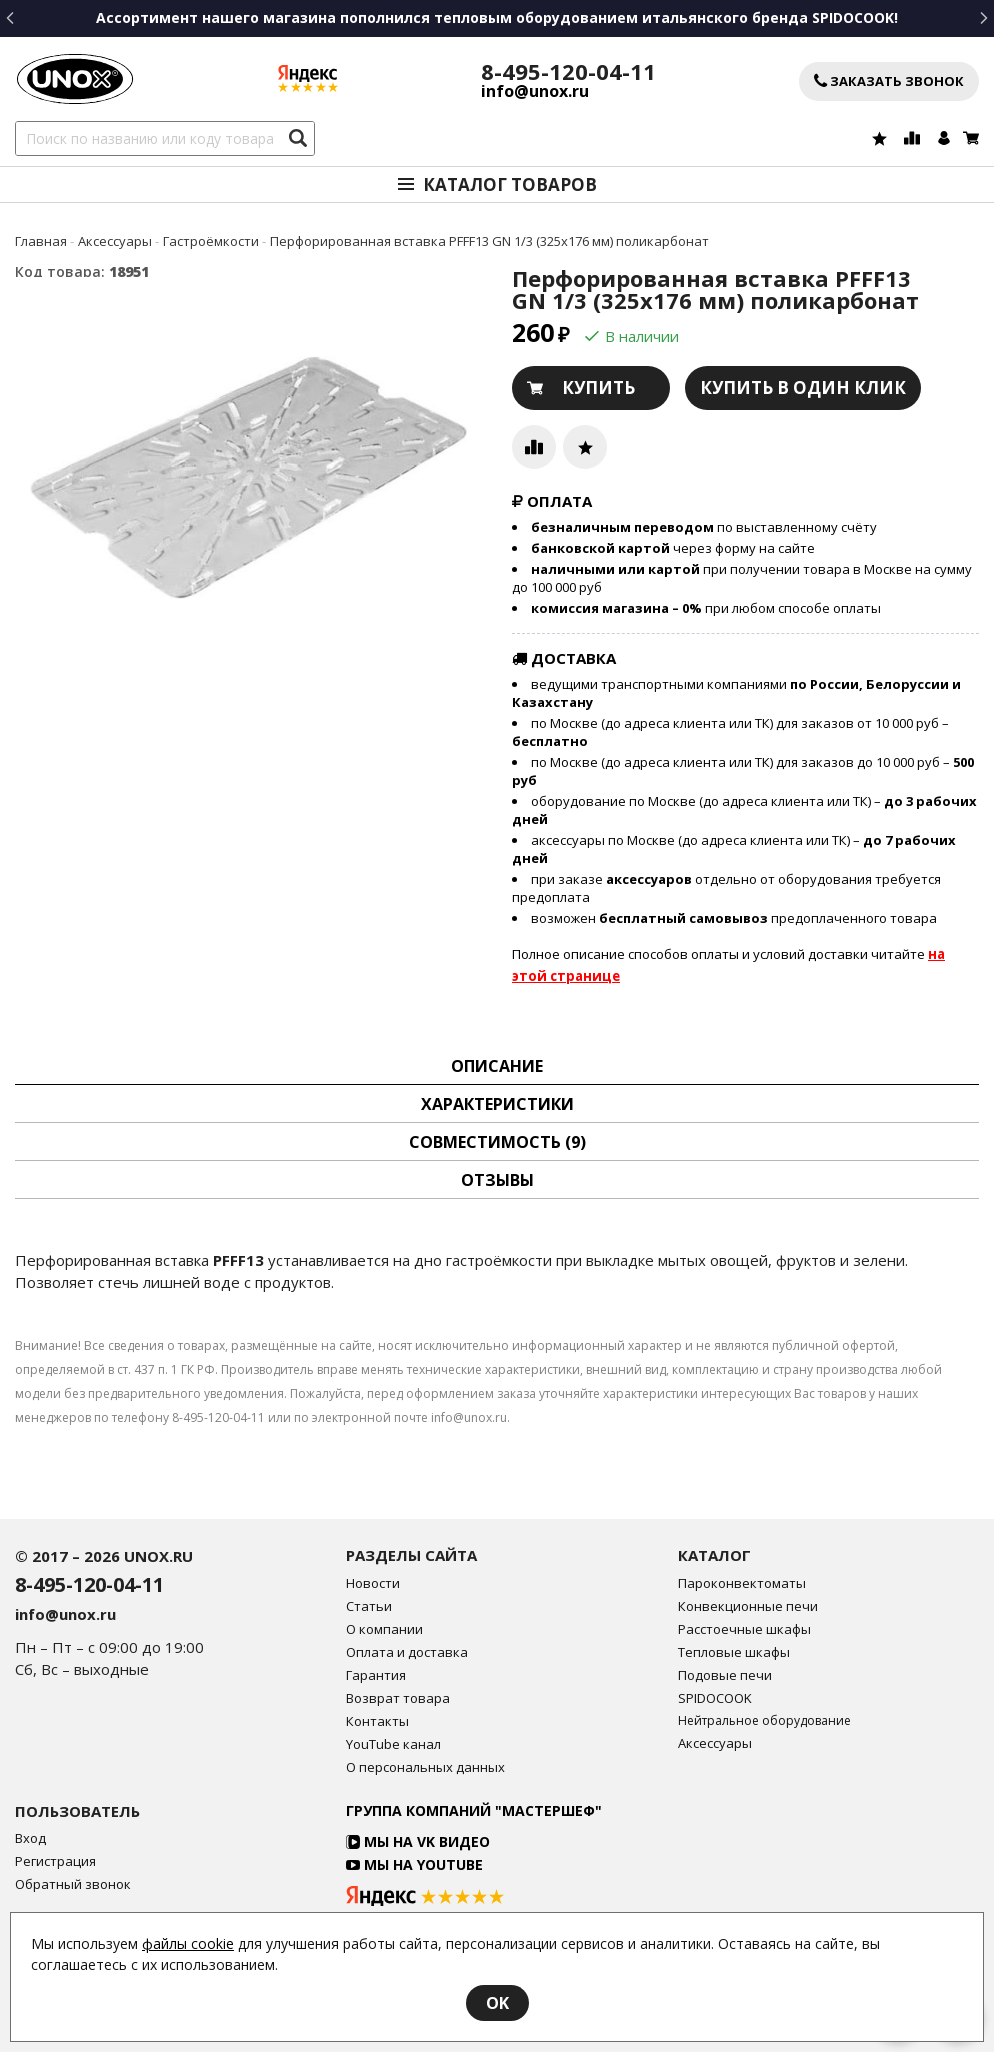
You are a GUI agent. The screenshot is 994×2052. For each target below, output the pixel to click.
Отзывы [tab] (497, 1180)
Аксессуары (715, 1743)
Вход (30, 1838)
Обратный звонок (73, 1884)
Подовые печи (725, 1675)
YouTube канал (393, 1744)
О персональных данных (425, 1767)
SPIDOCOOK (715, 1698)
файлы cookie (188, 1943)
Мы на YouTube (414, 1864)
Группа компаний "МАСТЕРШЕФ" (474, 1810)
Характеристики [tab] (497, 1104)
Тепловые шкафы (734, 1652)
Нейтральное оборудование (764, 1721)
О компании (384, 1629)
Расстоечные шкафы (744, 1629)
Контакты (377, 1721)
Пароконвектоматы (742, 1583)
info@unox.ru (535, 91)
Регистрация (55, 1861)
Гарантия (376, 1675)
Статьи (369, 1606)
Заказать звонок (889, 81)
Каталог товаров (510, 184)
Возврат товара (398, 1698)
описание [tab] (497, 1066)
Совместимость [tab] (497, 1142)
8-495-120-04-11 (568, 71)
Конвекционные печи (748, 1606)
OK (497, 2003)
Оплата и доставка (407, 1652)
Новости (373, 1583)
